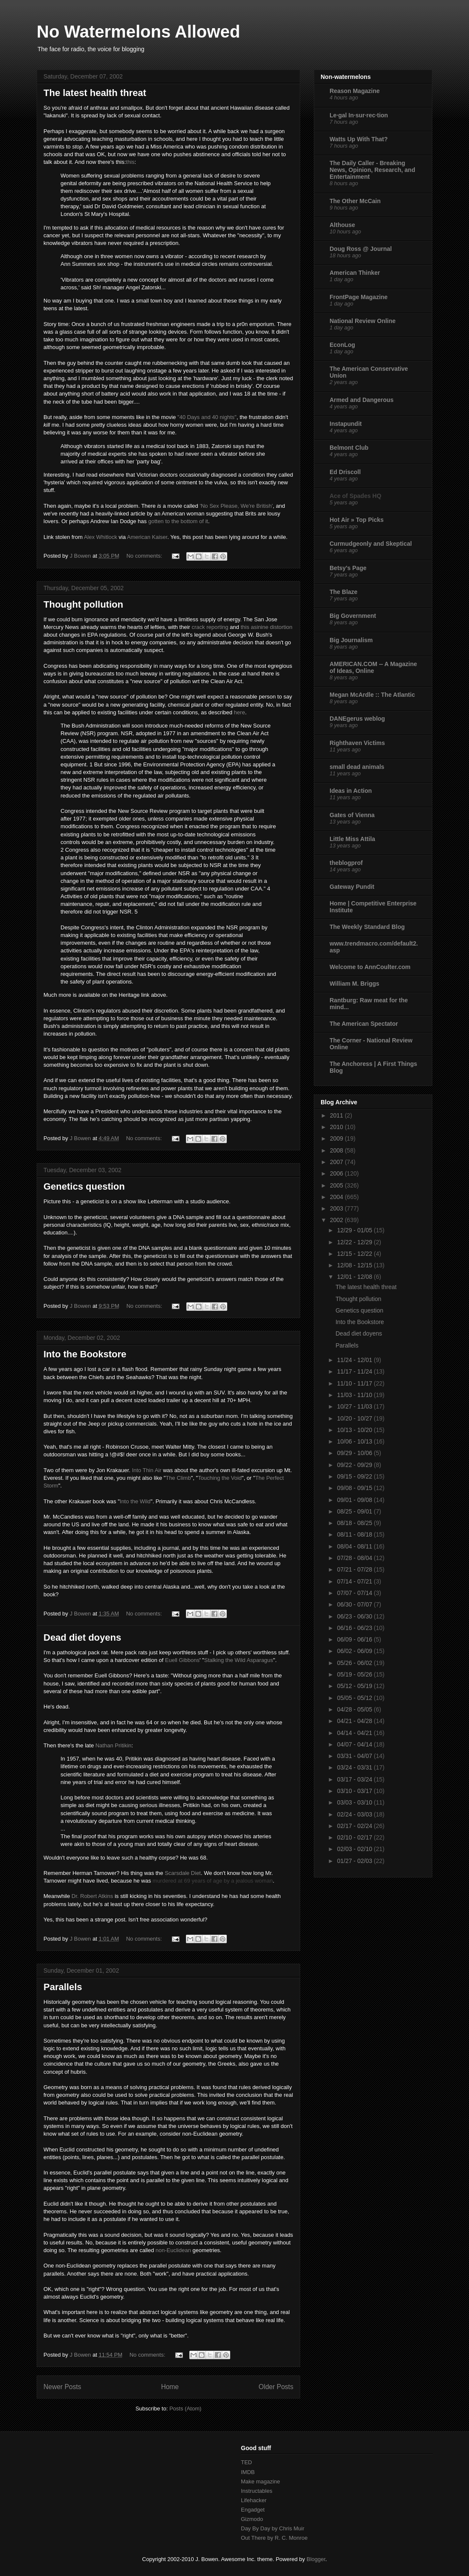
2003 (337, 1208)
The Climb (178, 1478)
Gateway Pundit (352, 886)
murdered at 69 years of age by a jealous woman (213, 1880)
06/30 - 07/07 (355, 1604)
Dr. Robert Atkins (92, 1896)
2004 (337, 1196)
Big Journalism (351, 640)
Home (170, 2386)
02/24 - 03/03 (355, 1814)
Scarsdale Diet (183, 1873)
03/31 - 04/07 (355, 1755)
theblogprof (346, 862)
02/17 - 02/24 (355, 1825)
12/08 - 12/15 (355, 1265)
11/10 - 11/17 (355, 1383)
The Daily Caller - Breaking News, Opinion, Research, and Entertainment (372, 170)
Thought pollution (83, 604)
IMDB (248, 2472)
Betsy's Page (348, 568)
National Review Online (363, 320)
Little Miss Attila (352, 838)
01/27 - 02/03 (355, 1860)
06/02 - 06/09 (355, 1650)
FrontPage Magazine (359, 297)
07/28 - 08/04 (355, 1557)
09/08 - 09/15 (355, 1487)
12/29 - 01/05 (355, 1230)
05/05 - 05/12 (355, 1697)
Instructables (256, 2491)
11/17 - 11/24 (355, 1371)
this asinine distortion (266, 627)
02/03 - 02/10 (355, 1848)
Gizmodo (252, 2519)
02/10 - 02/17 (355, 1837)
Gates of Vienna (352, 815)
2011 (337, 1115)
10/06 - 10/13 (355, 1441)
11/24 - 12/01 (355, 1359)
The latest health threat (94, 92)
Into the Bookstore (84, 1354)
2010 (337, 1127)
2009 (337, 1138)
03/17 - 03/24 (355, 1779)
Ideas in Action (351, 790)
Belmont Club (349, 447)
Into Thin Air (146, 1470)
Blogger (316, 2559)
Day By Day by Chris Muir (272, 2528)
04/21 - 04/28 (355, 1720)
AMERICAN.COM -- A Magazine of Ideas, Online (373, 667)
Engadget (253, 2509)
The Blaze (343, 591)
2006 (337, 1173)
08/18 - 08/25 (355, 1522)
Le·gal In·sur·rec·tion (359, 115)
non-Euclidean (173, 2250)
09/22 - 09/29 (355, 1464)
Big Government (353, 615)
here (239, 712)
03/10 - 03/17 (355, 1790)
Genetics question (84, 1186)
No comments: (144, 556)
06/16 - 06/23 (355, 1627)
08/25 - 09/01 (355, 1511)
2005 (337, 1185)
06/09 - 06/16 (355, 1639)
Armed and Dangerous (362, 399)
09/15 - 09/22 (355, 1476)
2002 (337, 1220)
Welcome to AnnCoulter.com (370, 966)
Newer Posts (62, 2386)
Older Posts (276, 2386)
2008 (337, 1150)
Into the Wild (135, 1501)
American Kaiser (147, 537)
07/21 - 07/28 (355, 1569)
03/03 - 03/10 (355, 1802)
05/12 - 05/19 (355, 1685)
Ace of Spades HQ (355, 495)
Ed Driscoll (345, 472)
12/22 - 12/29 (355, 1242)
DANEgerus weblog (357, 718)
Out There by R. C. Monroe (274, 2538)
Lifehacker (253, 2500)
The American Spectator (364, 1023)
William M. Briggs (354, 983)
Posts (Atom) (185, 2408)
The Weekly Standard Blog (367, 926)
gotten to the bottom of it (178, 521)
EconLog (342, 344)
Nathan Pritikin (114, 1745)
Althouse (342, 224)
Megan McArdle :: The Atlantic (372, 694)
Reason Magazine (354, 90)
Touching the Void (220, 1478)
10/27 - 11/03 (355, 1406)
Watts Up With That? (359, 139)
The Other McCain (355, 201)
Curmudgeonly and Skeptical (371, 543)
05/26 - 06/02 (355, 1662)
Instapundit (346, 423)
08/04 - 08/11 (355, 1546)
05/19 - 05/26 (355, 1674)
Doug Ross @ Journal (361, 248)
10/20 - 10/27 (355, 1418)
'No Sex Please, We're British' (236, 506)
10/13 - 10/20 (355, 1429)
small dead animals (357, 766)
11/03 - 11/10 (355, 1394)
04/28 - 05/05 (355, 1709)
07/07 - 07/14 (355, 1592)
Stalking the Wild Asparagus (238, 1660)
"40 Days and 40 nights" (207, 417)
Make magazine (260, 2481)
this (130, 162)
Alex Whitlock (100, 537)
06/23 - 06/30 (355, 1616)
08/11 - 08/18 (355, 1534)
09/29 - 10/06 (355, 1453)
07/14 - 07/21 (355, 1581)
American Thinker (355, 272)
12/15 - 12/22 (355, 1253)
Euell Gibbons (182, 1660)
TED (246, 2462)
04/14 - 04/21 (355, 1732)
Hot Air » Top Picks (357, 519)
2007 (337, 1161)
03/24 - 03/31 (355, 1767)
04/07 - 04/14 (355, 1744)
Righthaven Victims (357, 742)
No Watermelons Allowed (138, 31)
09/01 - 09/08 (355, 1499)
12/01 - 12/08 (355, 1276)
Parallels (62, 1987)
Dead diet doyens (82, 1637)
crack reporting (210, 627)
